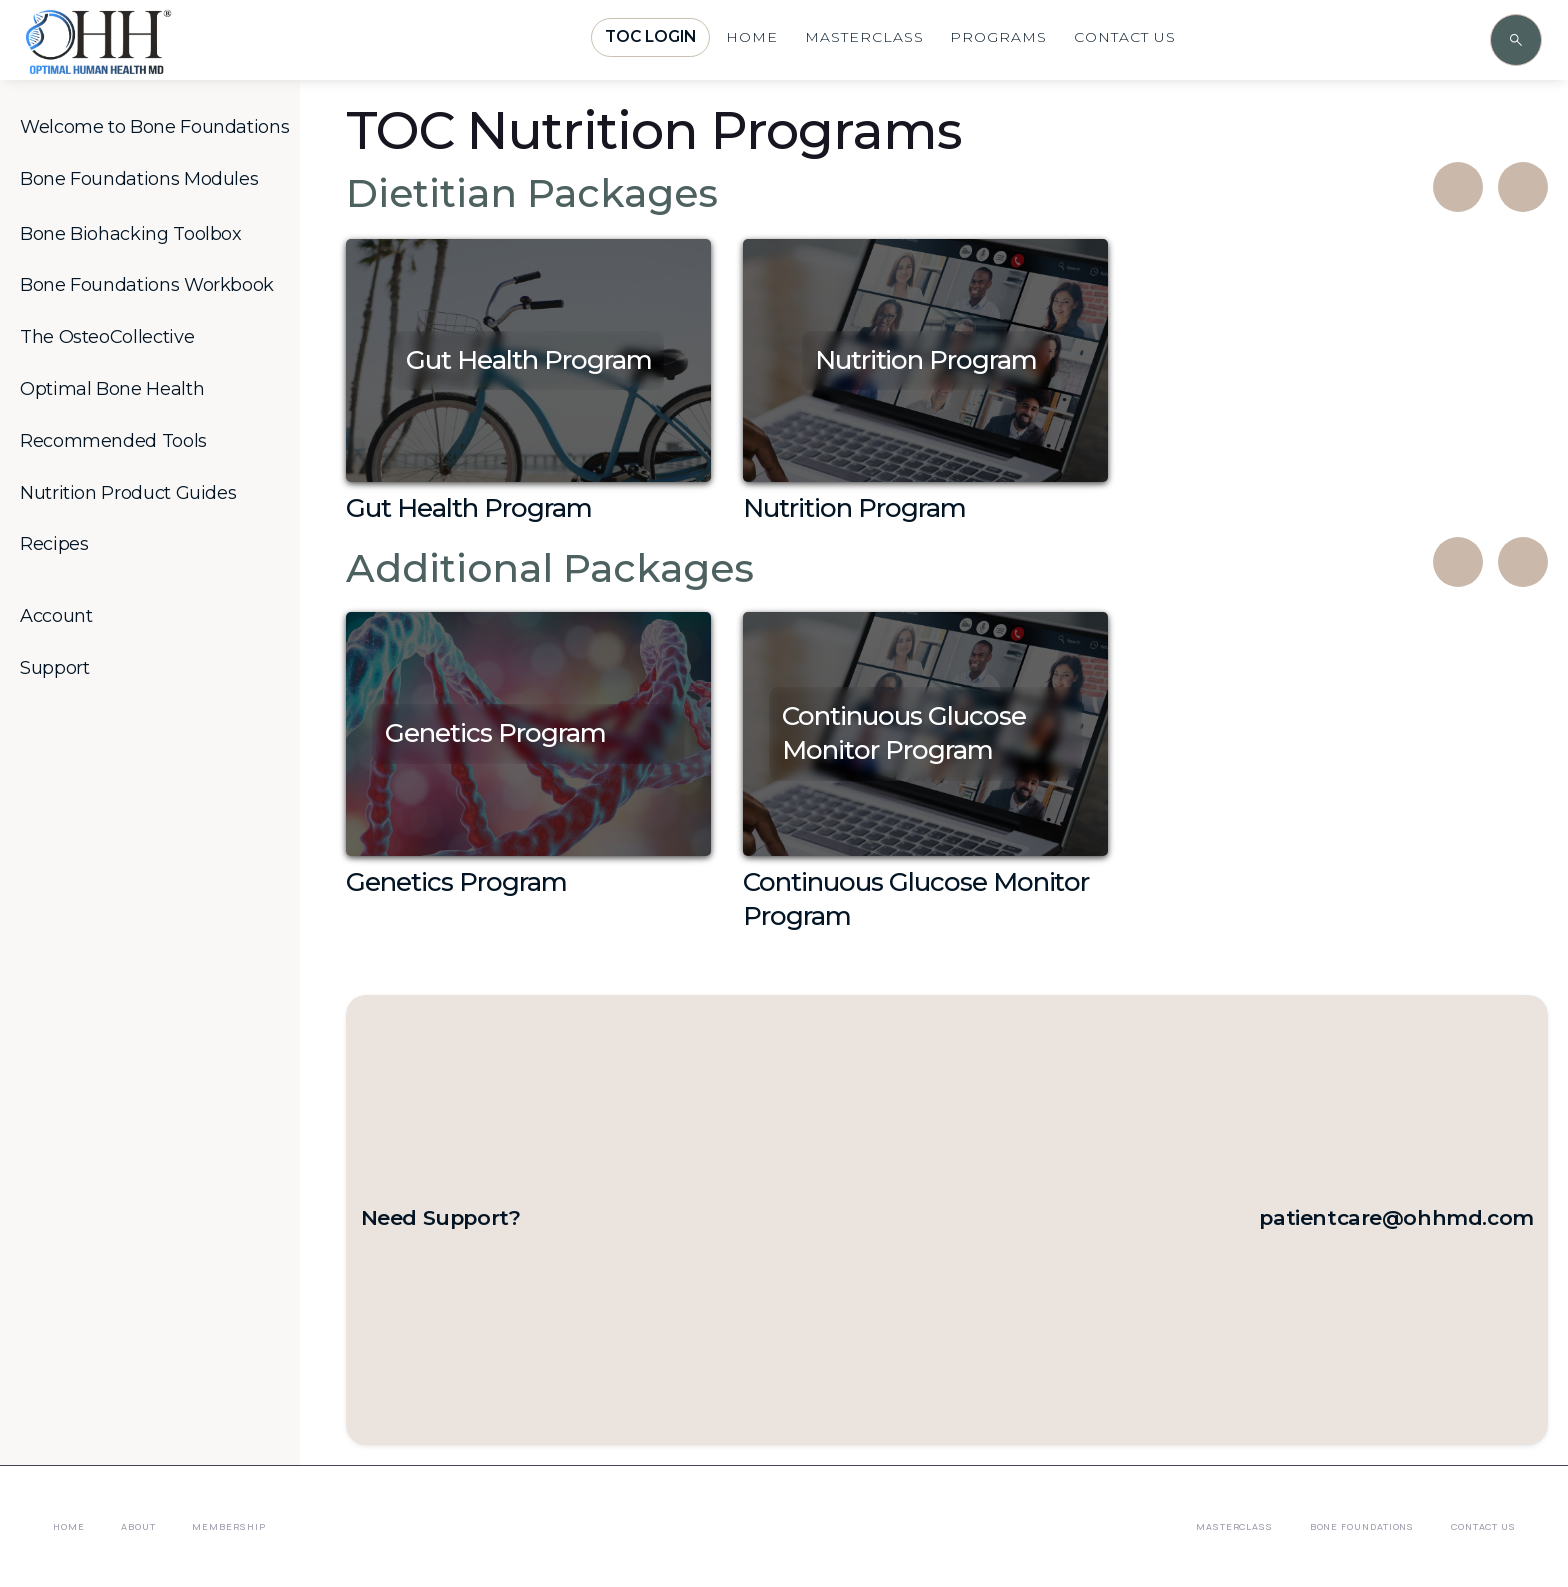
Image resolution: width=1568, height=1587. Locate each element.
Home (69, 1526)
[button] (157, 127)
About (138, 1526)
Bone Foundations (1362, 1526)
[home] (156, 62)
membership (228, 1526)
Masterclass (1234, 1526)
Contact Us (1483, 1526)
